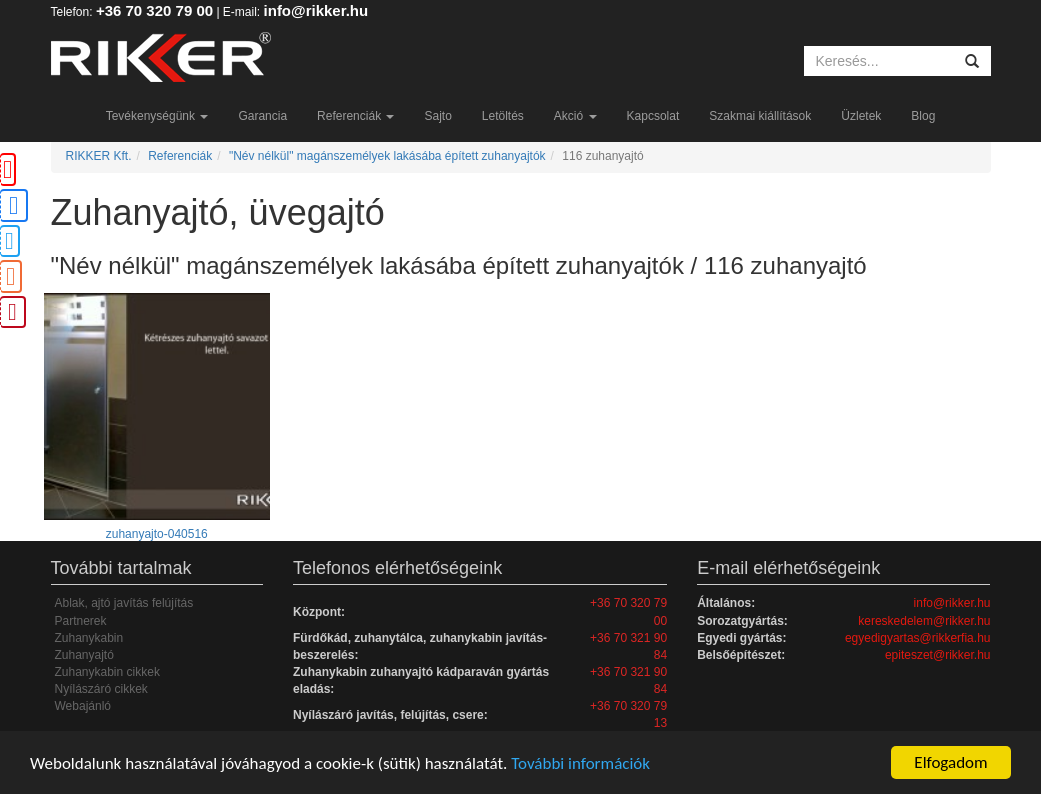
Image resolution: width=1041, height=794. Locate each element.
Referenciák (355, 116)
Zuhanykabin (89, 638)
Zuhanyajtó (84, 655)
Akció (575, 116)
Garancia (262, 116)
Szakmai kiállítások (760, 116)
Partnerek (81, 621)
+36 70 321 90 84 (628, 646)
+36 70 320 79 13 (628, 714)
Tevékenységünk (157, 116)
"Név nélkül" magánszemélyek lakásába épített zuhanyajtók (387, 156)
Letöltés (503, 116)
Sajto (437, 116)
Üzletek (861, 116)
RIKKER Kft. (99, 156)
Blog (923, 116)
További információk (580, 763)
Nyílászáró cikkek (101, 689)
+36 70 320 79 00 (154, 10)
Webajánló (83, 706)
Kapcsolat (653, 116)
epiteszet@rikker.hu (938, 655)
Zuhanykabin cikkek (107, 672)
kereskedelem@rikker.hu (924, 621)
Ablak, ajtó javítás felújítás (124, 603)
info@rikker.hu (316, 10)
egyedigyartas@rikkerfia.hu (918, 638)
